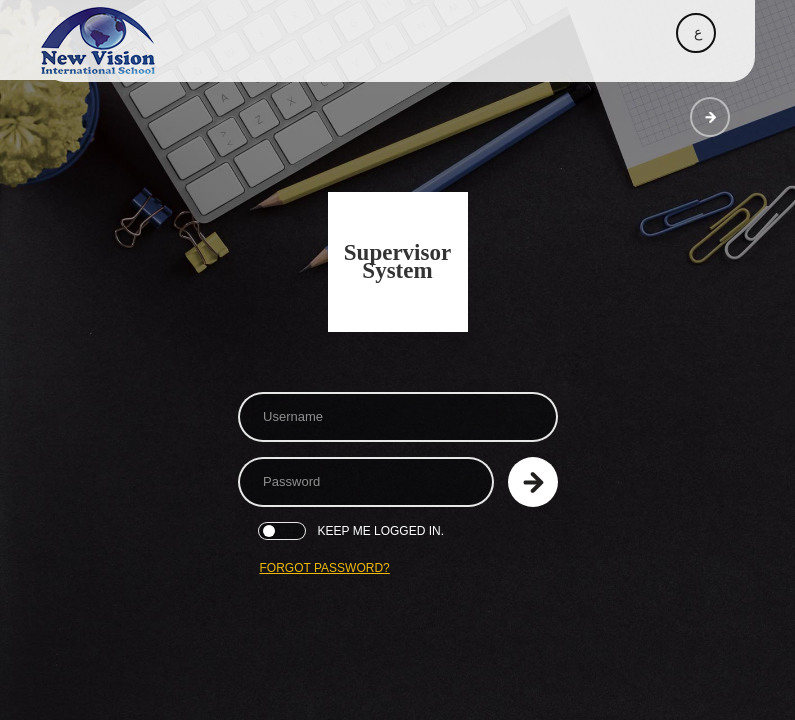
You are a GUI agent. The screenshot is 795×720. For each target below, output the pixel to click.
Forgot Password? (325, 568)
